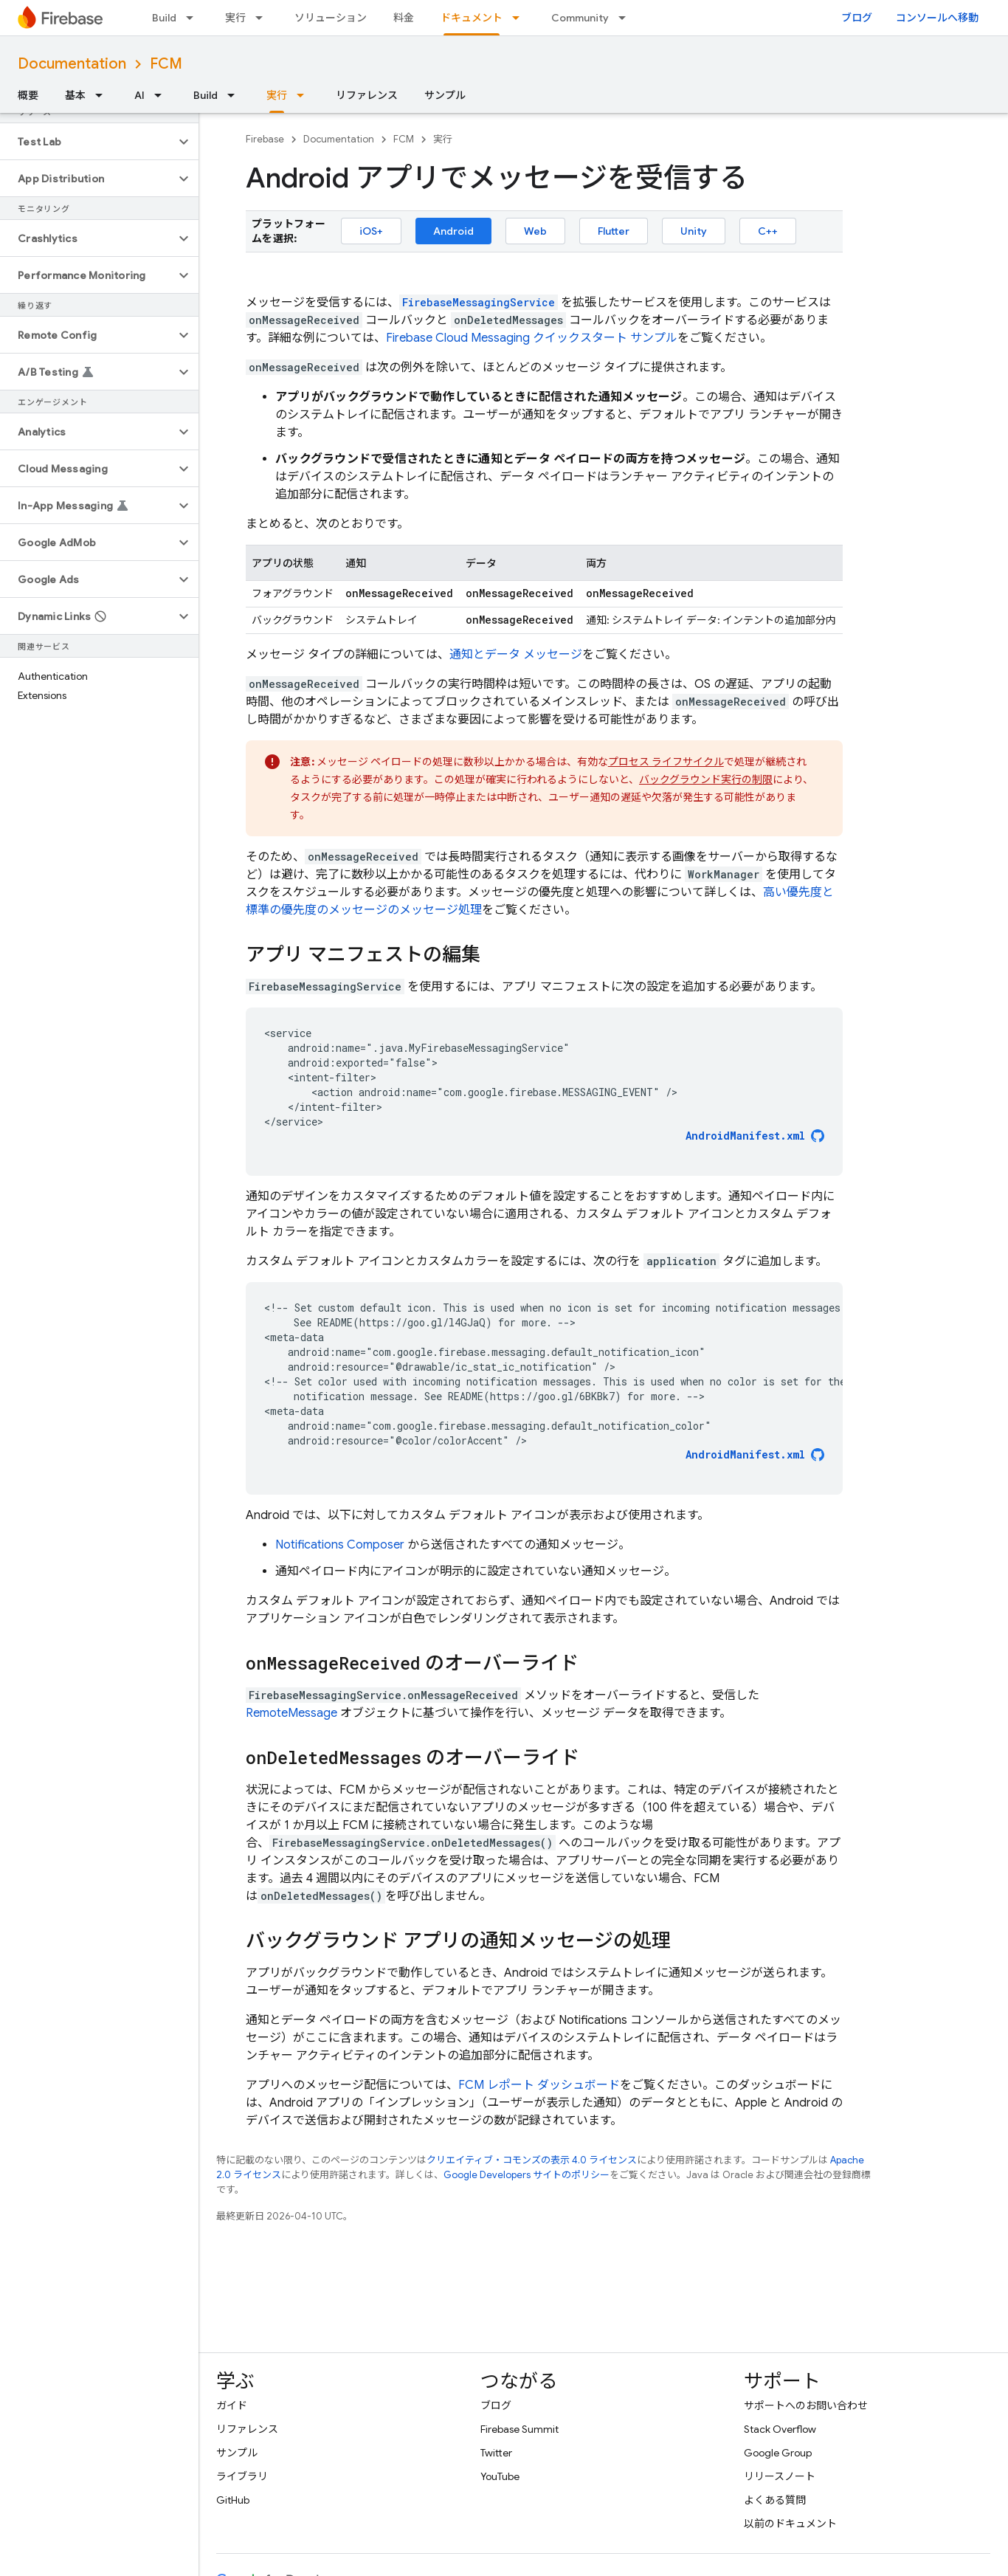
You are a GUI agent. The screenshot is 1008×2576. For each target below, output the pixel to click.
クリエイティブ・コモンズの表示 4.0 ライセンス (532, 2160)
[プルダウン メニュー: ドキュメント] (520, 17)
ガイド (231, 2405)
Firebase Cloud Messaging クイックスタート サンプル (531, 338)
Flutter (613, 231)
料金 (403, 17)
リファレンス (367, 95)
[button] (87, 141)
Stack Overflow (780, 2429)
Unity (693, 231)
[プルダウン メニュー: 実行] (263, 17)
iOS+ (371, 231)
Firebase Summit (519, 2429)
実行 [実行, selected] (276, 95)
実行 (235, 17)
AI (139, 95)
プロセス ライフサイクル (666, 761)
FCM (166, 64)
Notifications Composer (339, 1544)
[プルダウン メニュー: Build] (194, 17)
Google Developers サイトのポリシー (526, 2175)
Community (580, 17)
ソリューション (330, 17)
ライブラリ (242, 2476)
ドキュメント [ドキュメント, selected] (472, 17)
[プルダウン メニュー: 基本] (103, 95)
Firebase (265, 139)
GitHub (232, 2500)
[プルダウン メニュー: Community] (626, 17)
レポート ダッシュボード (539, 2085)
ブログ (856, 17)
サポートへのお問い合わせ (806, 2405)
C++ (768, 231)
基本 (75, 95)
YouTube (499, 2476)
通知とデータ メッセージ (515, 654)
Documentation (72, 64)
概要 (28, 95)
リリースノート (779, 2476)
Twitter (496, 2452)
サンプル (445, 95)
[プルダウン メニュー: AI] (162, 95)
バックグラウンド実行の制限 (706, 779)
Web (535, 231)
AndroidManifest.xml (745, 1136)
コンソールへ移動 (937, 17)
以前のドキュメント (790, 2523)
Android (453, 231)
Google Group (778, 2452)
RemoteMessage (291, 1713)
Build (164, 17)
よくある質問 (775, 2500)
